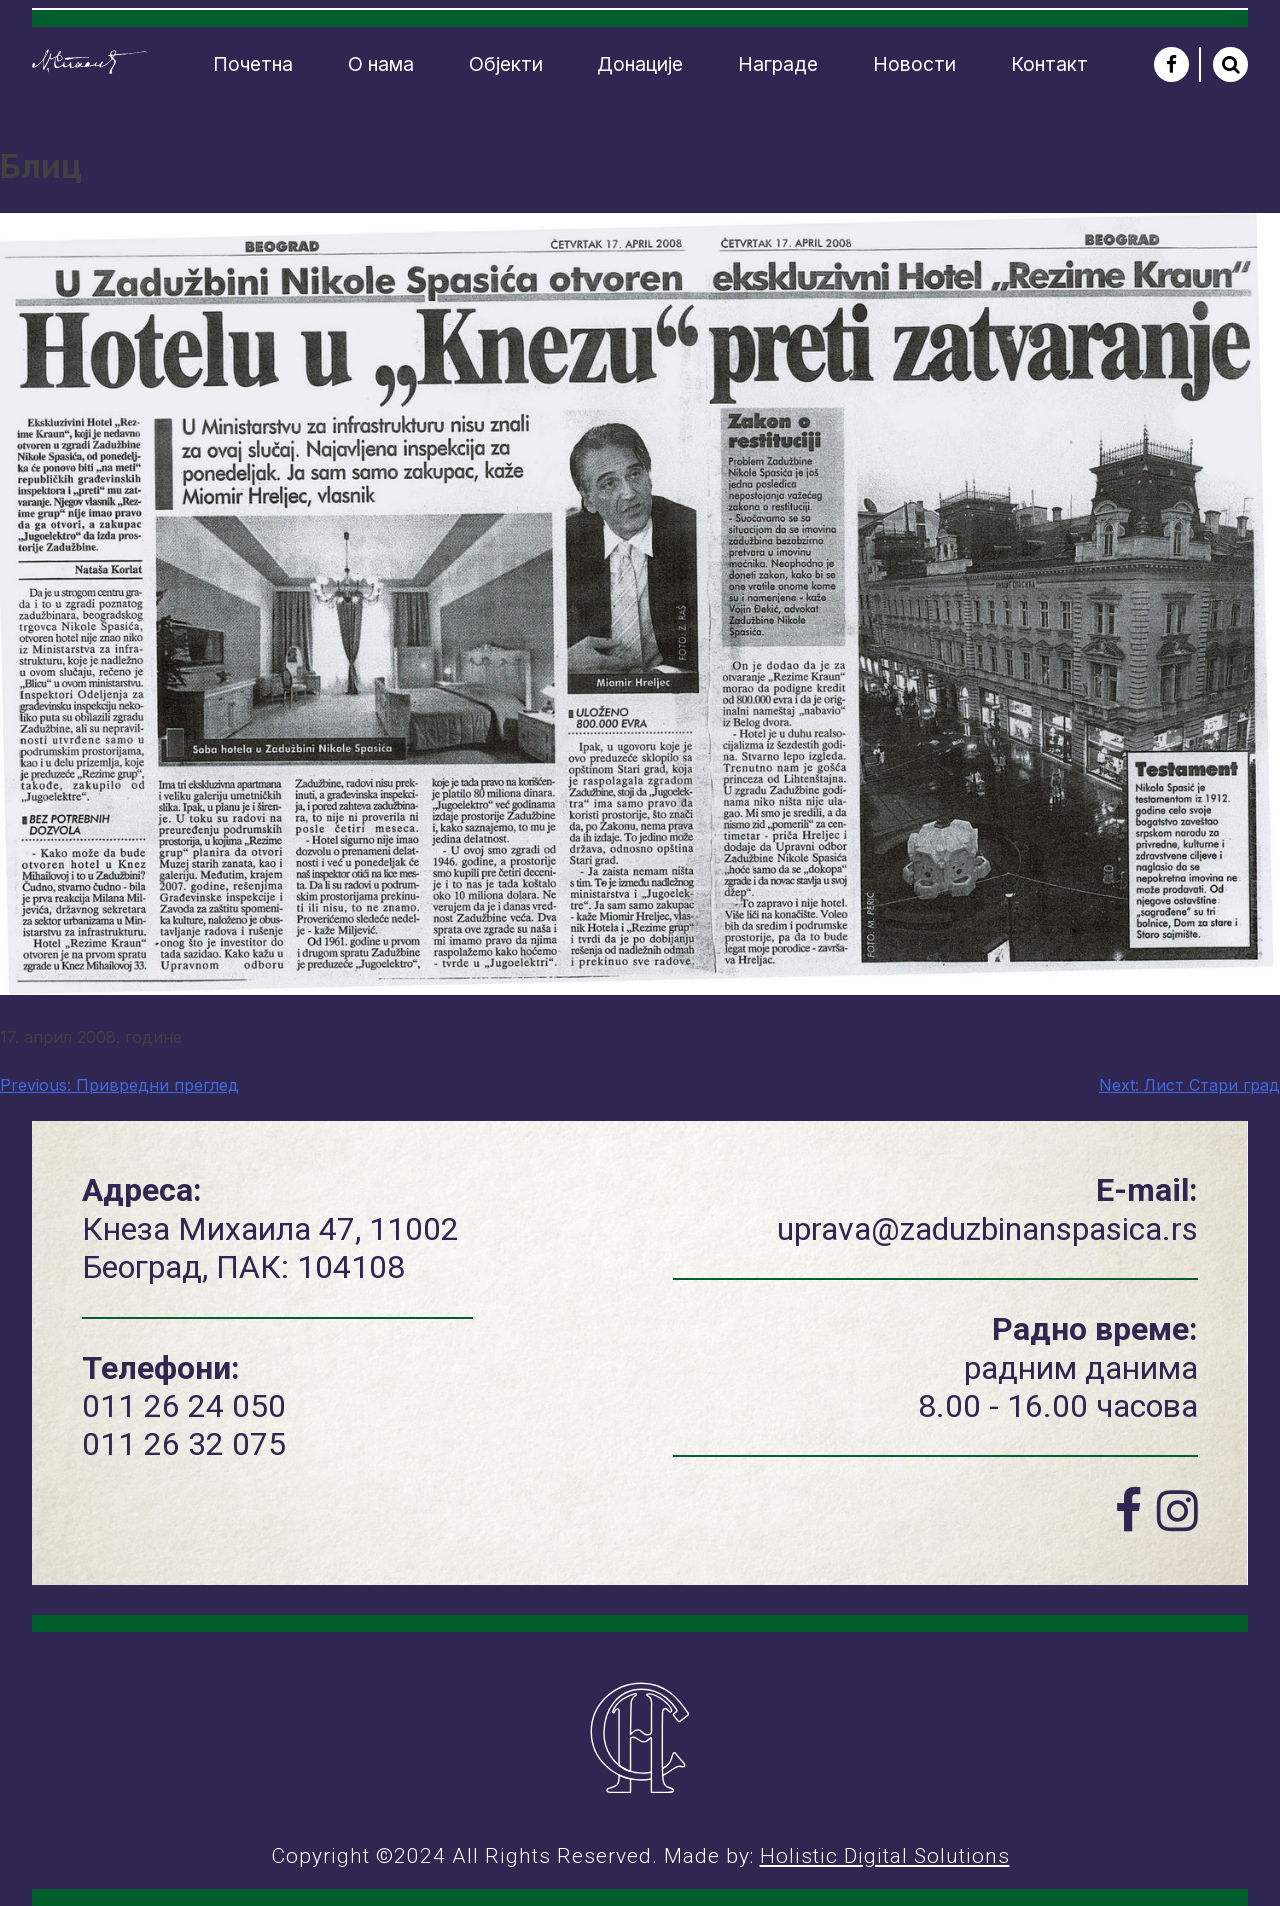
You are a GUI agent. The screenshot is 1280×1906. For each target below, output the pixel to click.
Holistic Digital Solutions (885, 1856)
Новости (914, 64)
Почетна (253, 64)
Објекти (506, 64)
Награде (778, 64)
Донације (640, 64)
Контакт (1049, 64)
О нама (381, 64)
